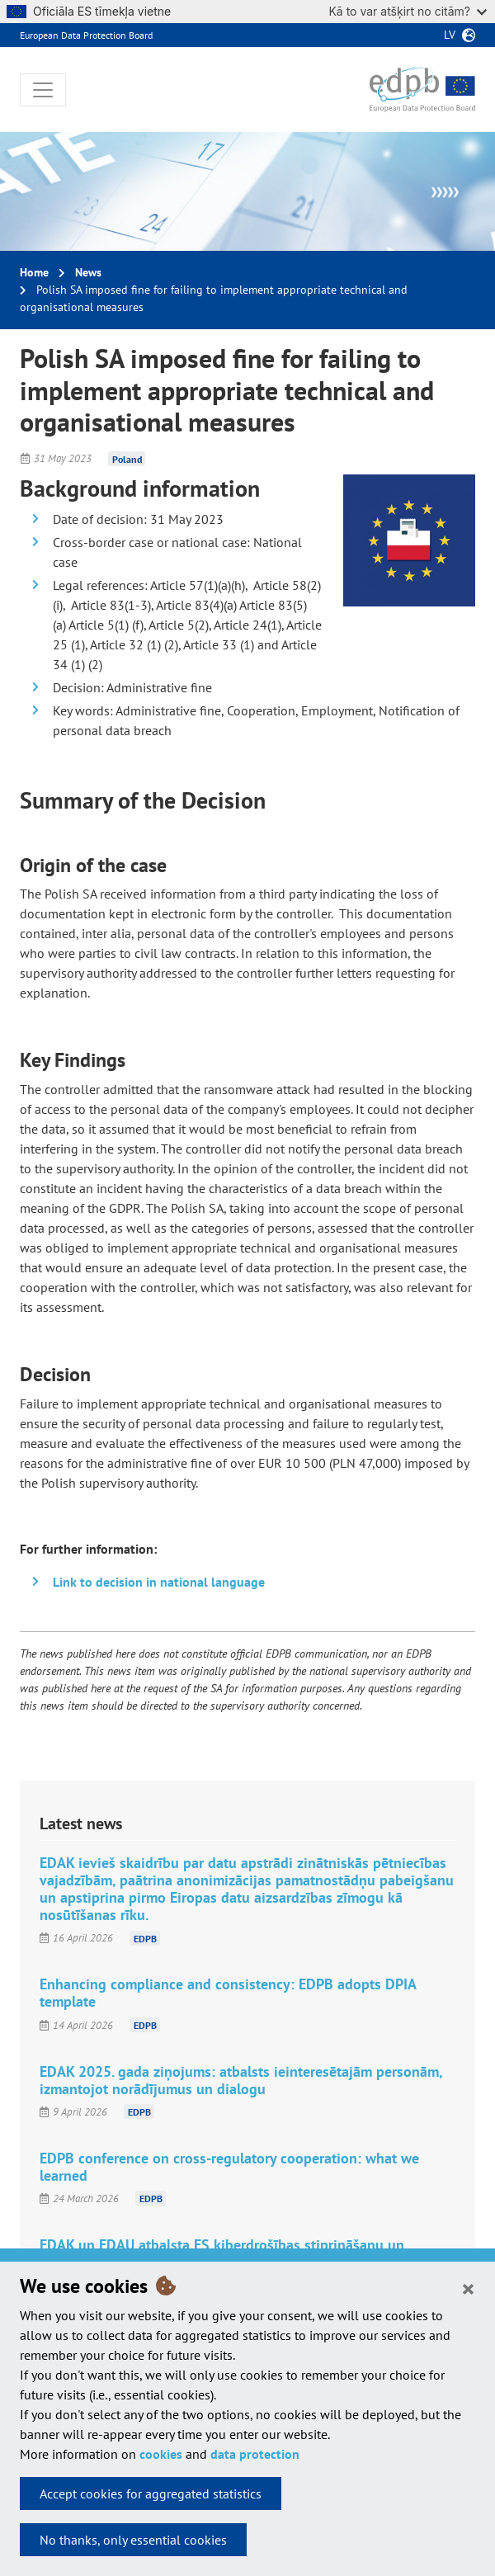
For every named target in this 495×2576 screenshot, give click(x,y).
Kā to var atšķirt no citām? (407, 11)
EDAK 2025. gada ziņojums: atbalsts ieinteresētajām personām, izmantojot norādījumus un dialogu (241, 2080)
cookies (160, 2454)
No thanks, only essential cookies (133, 2539)
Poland (127, 458)
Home (34, 272)
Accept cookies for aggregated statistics (151, 2493)
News (88, 272)
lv (449, 34)
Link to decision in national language (159, 1581)
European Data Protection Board (86, 35)
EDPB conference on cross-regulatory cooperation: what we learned (229, 2167)
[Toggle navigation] (43, 89)
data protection (254, 2454)
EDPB (145, 1938)
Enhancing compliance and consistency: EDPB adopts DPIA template (228, 1992)
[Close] (468, 2288)
